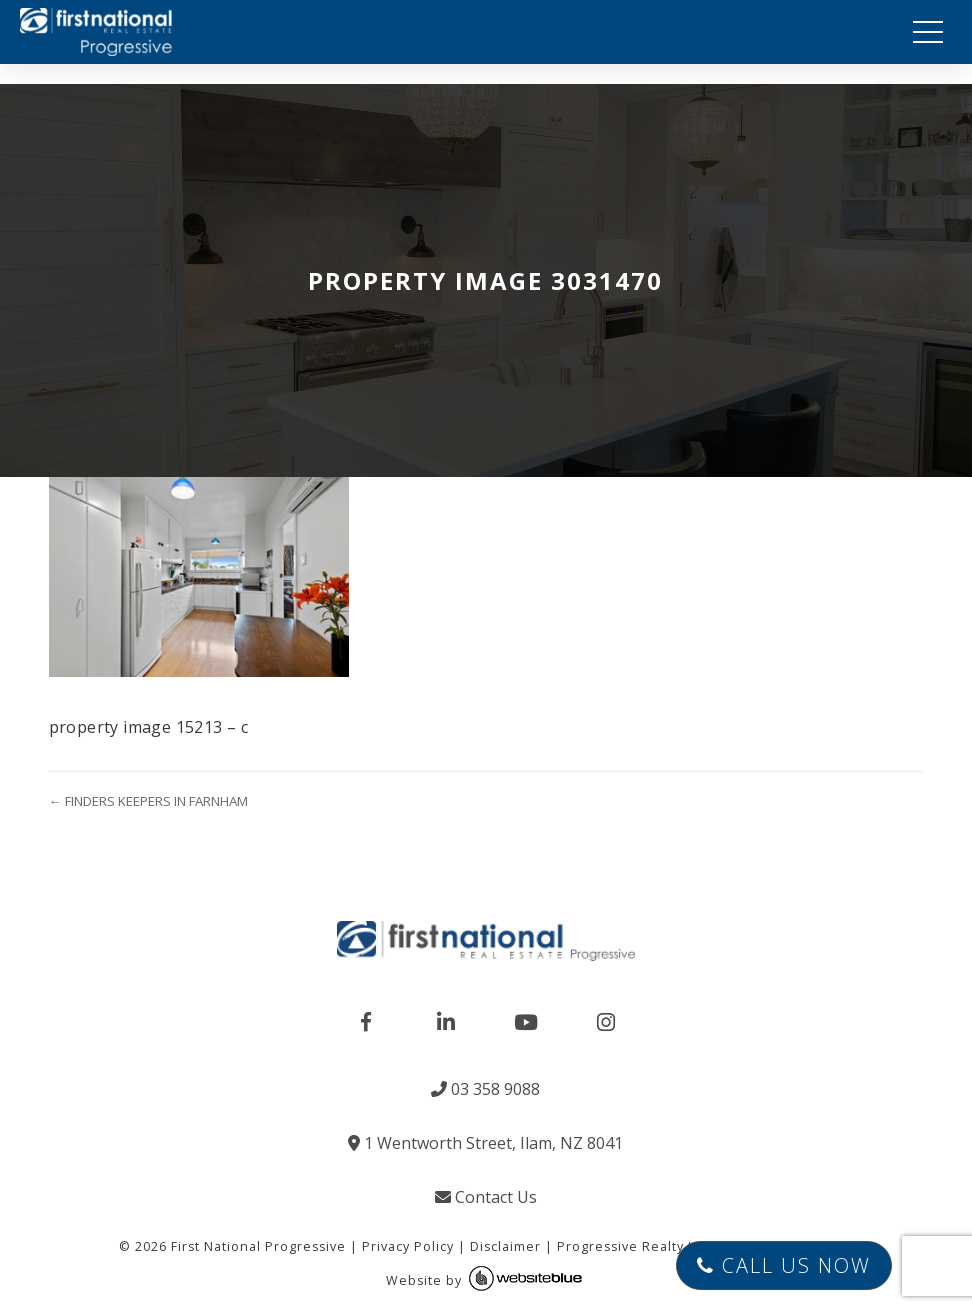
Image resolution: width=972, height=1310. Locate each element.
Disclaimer (505, 1246)
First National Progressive (258, 1246)
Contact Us (486, 1197)
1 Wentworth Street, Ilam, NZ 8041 (485, 1143)
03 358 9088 (485, 1089)
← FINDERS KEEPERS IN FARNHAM (148, 801)
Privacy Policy (408, 1246)
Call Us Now (784, 1265)
